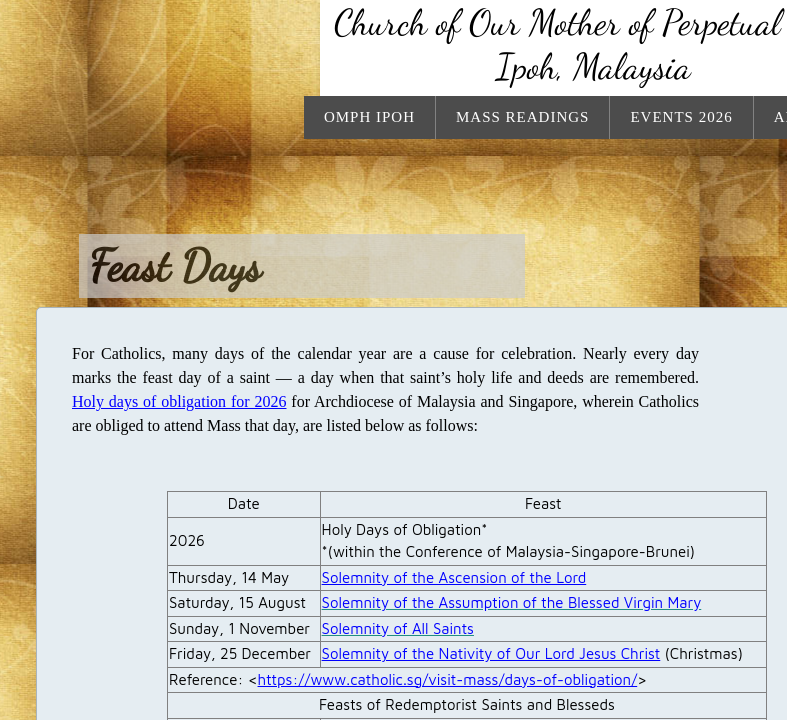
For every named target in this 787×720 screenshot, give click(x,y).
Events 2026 (681, 117)
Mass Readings (522, 117)
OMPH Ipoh (369, 117)
